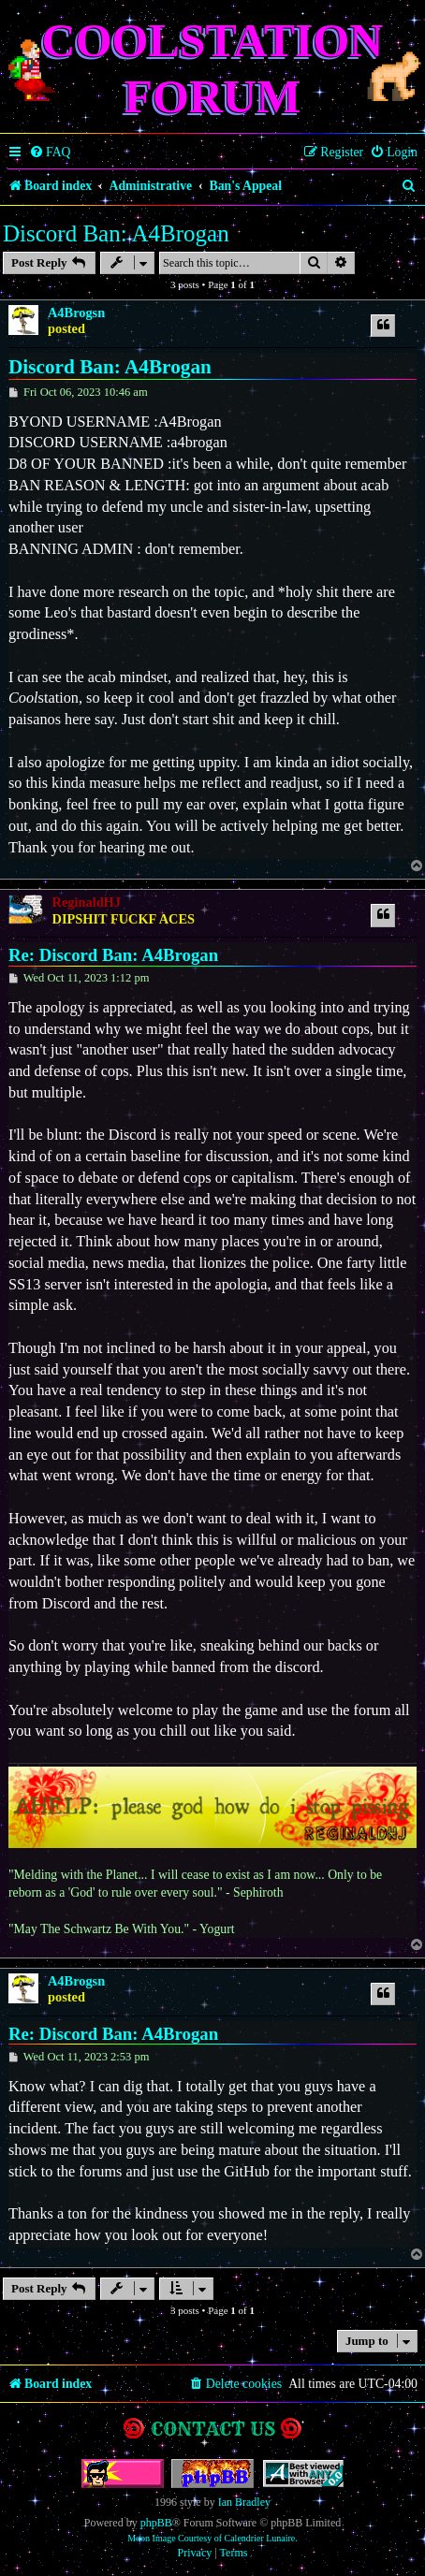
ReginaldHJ (86, 902)
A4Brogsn (76, 312)
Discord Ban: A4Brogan (116, 233)
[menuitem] (50, 152)
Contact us (213, 2428)
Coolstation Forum (213, 68)
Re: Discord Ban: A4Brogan (113, 955)
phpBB (156, 2522)
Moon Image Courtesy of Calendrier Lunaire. (212, 2538)
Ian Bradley (244, 2502)
